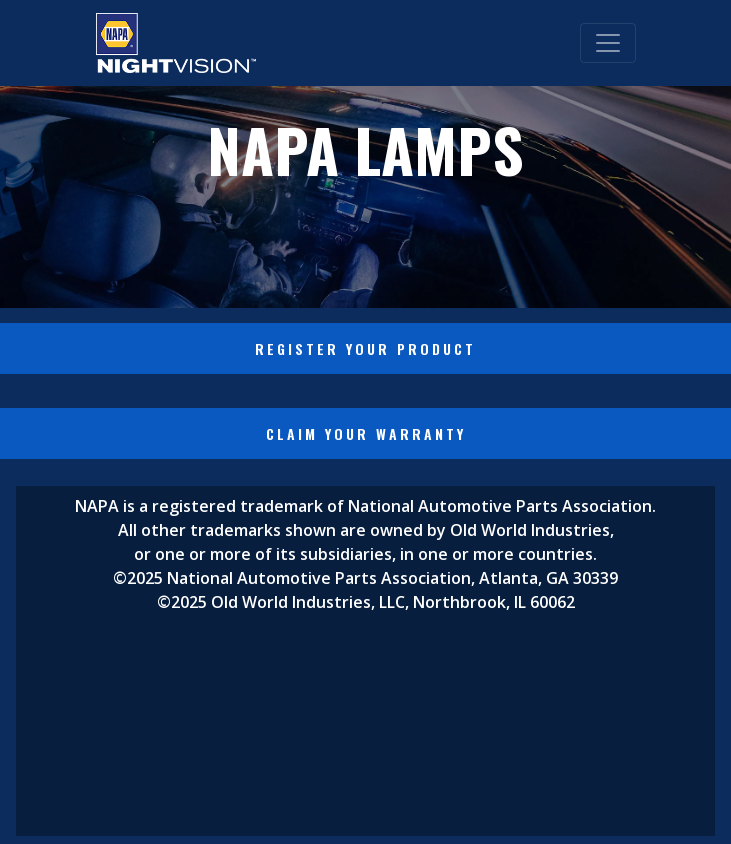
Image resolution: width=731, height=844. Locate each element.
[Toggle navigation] (608, 43)
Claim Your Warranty (366, 433)
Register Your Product (365, 348)
